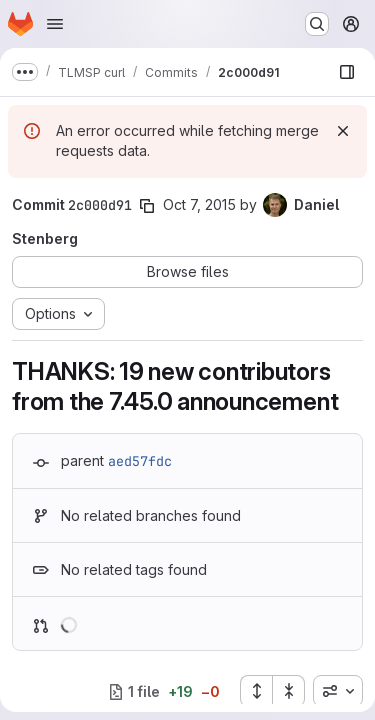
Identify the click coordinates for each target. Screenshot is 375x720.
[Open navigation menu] (55, 24)
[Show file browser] (347, 72)
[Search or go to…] (317, 24)
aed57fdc (140, 461)
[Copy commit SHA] (147, 206)
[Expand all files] (256, 691)
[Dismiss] (343, 131)
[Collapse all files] (289, 691)
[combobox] (338, 691)
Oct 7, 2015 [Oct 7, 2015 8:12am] (199, 204)
